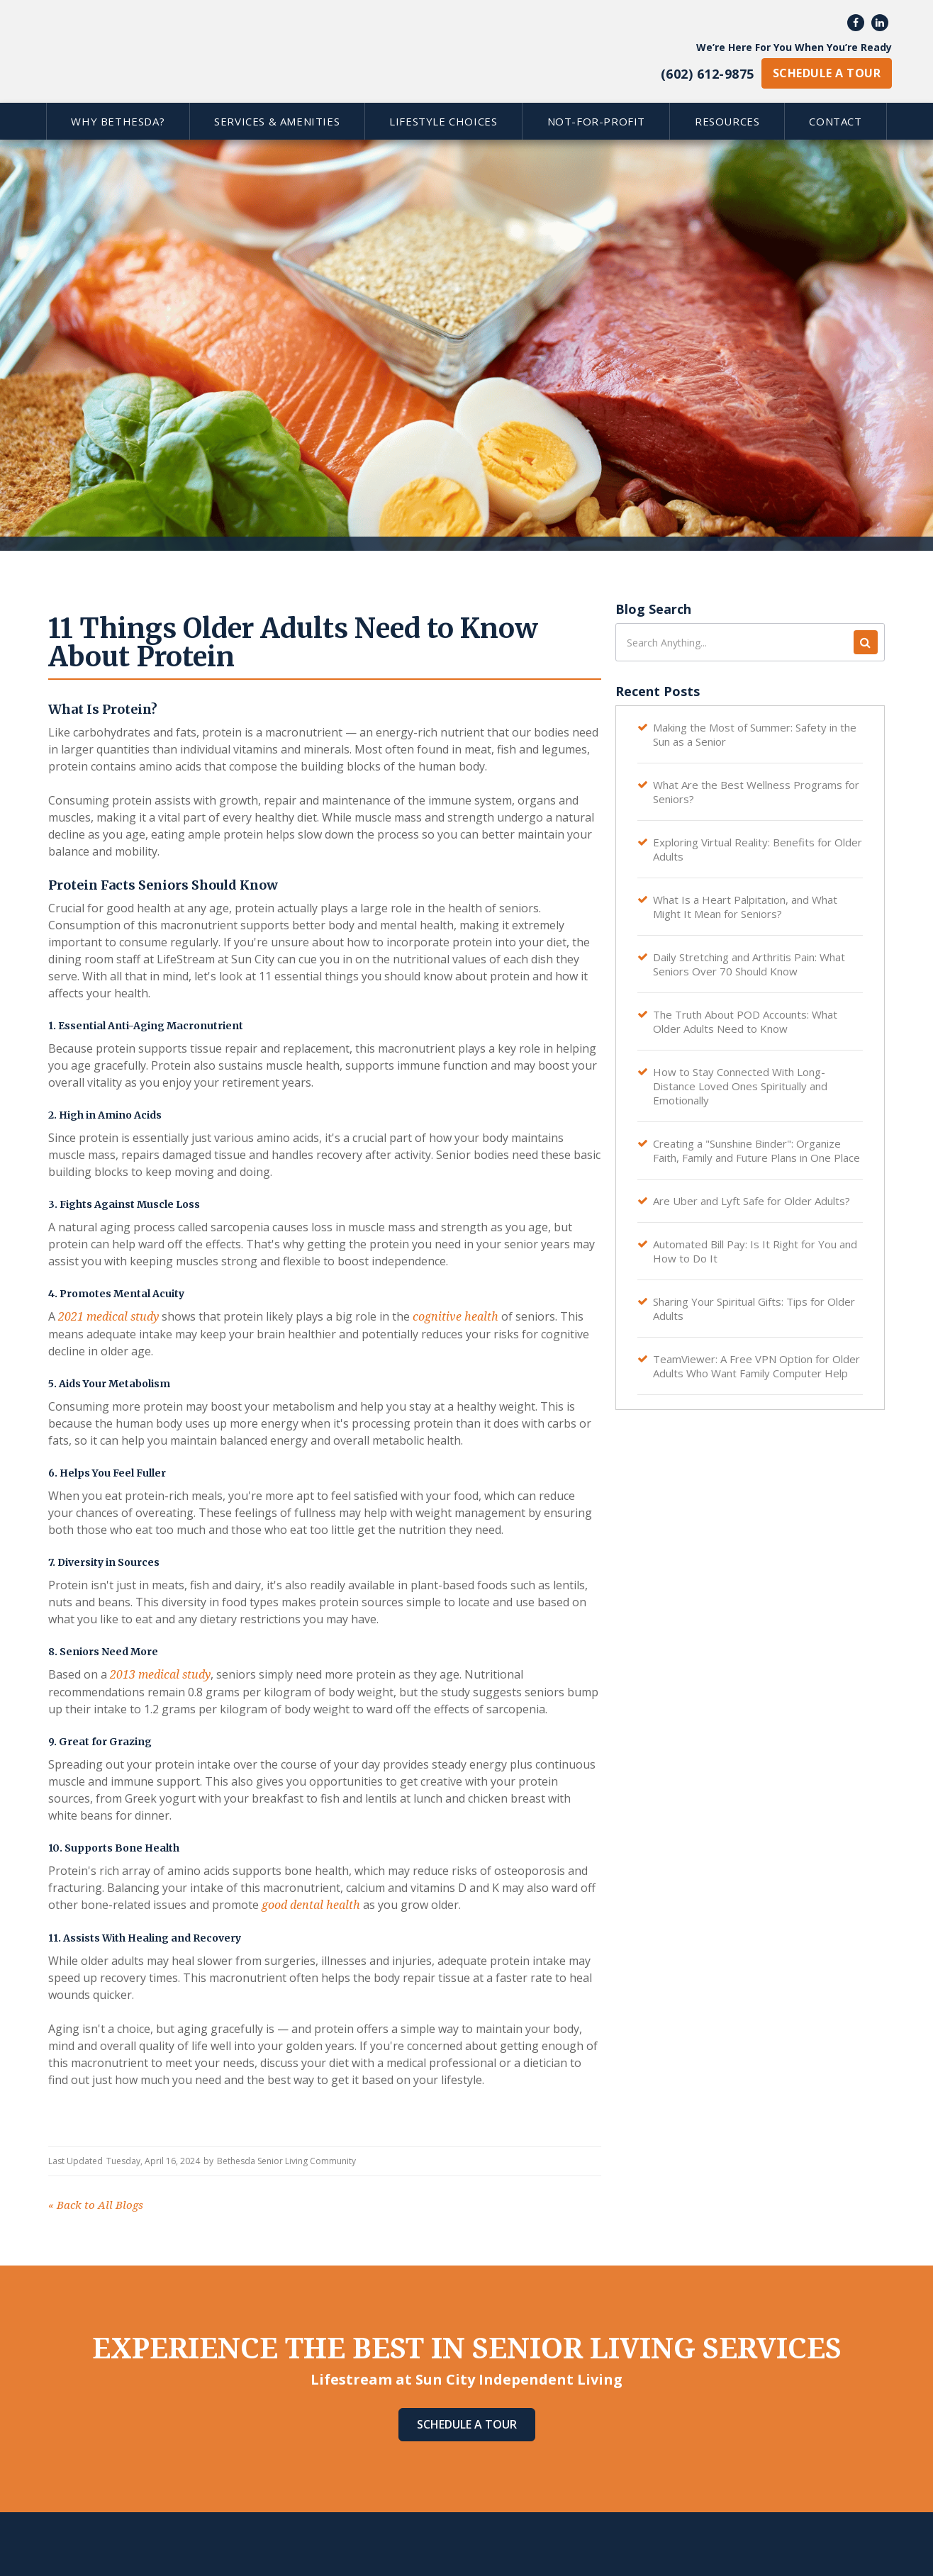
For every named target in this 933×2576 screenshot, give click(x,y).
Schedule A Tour (467, 2424)
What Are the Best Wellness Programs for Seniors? (756, 792)
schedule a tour (827, 73)
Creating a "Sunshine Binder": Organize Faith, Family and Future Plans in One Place (756, 1150)
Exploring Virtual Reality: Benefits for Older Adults (757, 849)
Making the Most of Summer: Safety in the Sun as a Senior (754, 734)
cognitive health (455, 1316)
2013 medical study (160, 1674)
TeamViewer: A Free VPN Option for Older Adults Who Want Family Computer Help (756, 1366)
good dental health (311, 1905)
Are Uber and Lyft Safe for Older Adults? (751, 1201)
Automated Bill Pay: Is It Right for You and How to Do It (755, 1251)
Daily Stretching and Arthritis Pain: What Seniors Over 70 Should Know (749, 964)
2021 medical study (108, 1316)
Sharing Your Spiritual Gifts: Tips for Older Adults (754, 1308)
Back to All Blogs (95, 2205)
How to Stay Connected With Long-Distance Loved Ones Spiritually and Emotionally (740, 1086)
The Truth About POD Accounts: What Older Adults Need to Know (745, 1021)
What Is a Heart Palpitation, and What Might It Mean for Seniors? (745, 906)
